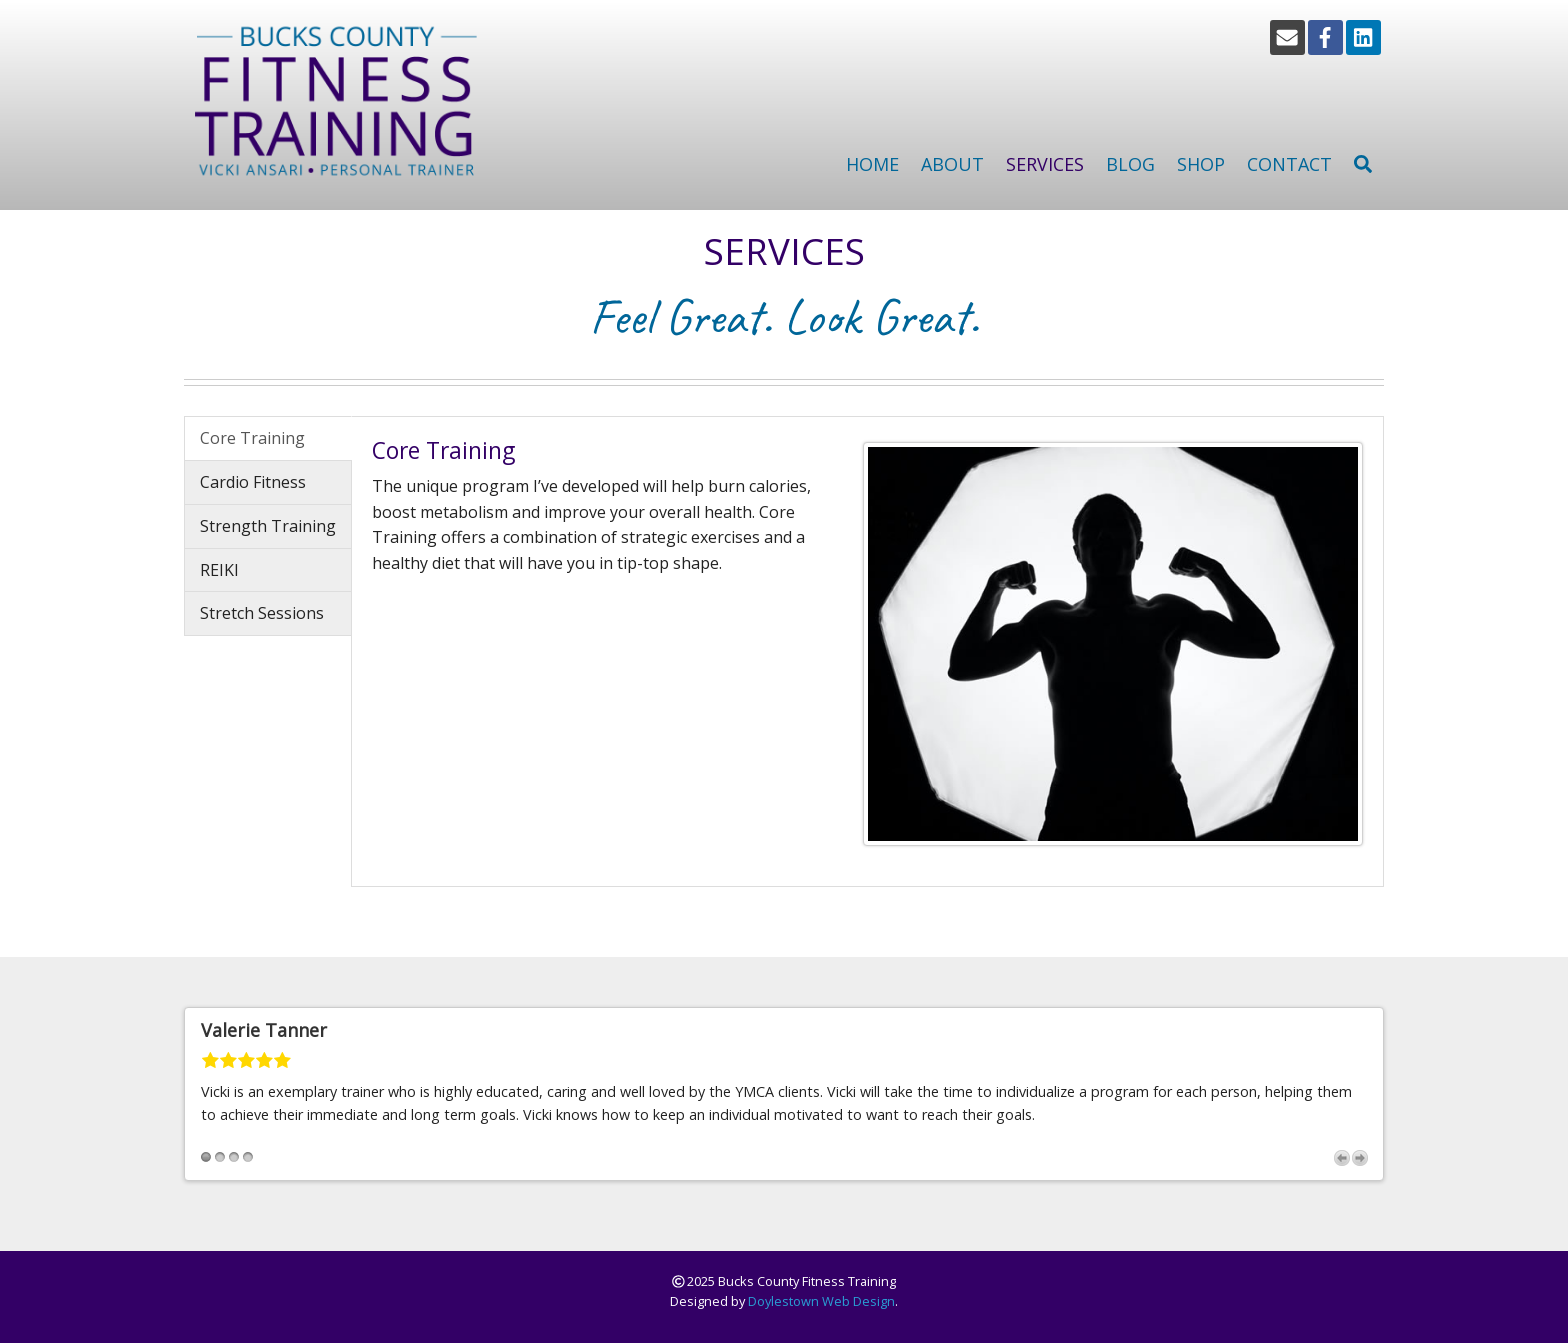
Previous (1342, 1158)
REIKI (219, 570)
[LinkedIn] (1363, 37)
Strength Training (268, 526)
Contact (1289, 164)
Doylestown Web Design (821, 1301)
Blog (1130, 164)
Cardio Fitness (253, 482)
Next (1360, 1158)
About (952, 164)
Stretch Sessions (262, 613)
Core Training (252, 438)
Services (1045, 164)
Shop (1201, 164)
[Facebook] (1325, 37)
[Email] (1287, 37)
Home (872, 164)
